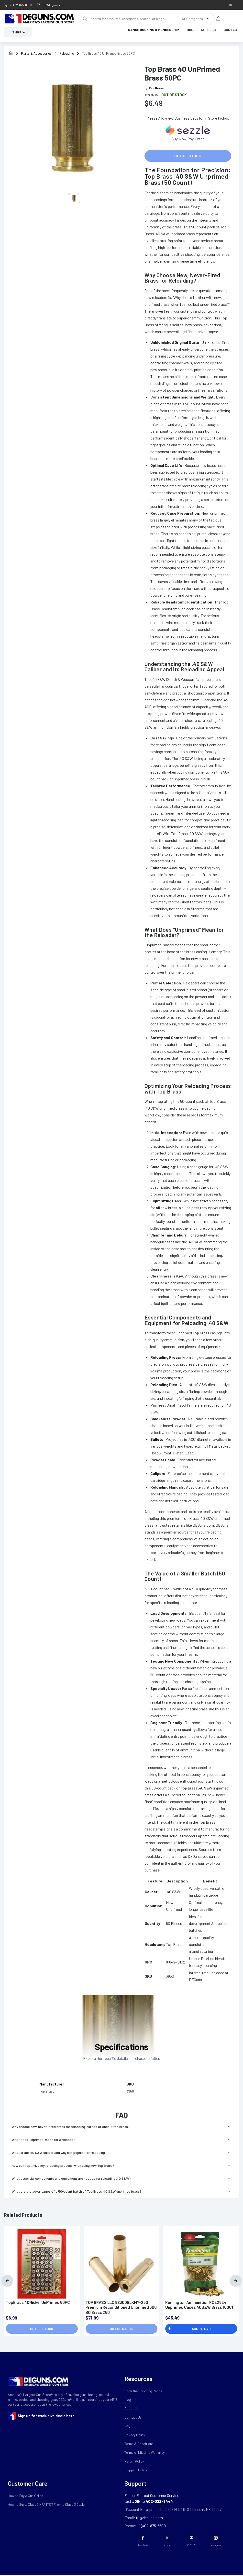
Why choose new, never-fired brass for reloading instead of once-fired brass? (121, 2127)
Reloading (66, 54)
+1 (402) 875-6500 (151, 2526)
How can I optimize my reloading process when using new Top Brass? (121, 2166)
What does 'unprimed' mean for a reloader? (121, 2140)
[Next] (236, 2281)
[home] (11, 54)
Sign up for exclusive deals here (46, 2416)
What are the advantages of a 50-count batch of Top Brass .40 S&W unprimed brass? (121, 2192)
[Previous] (7, 2281)
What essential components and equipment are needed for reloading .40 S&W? (121, 2179)
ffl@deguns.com (54, 5)
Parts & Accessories (36, 54)
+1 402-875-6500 (21, 5)
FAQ (229, 5)
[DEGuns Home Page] (39, 19)
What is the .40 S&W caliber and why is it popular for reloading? (121, 2153)
